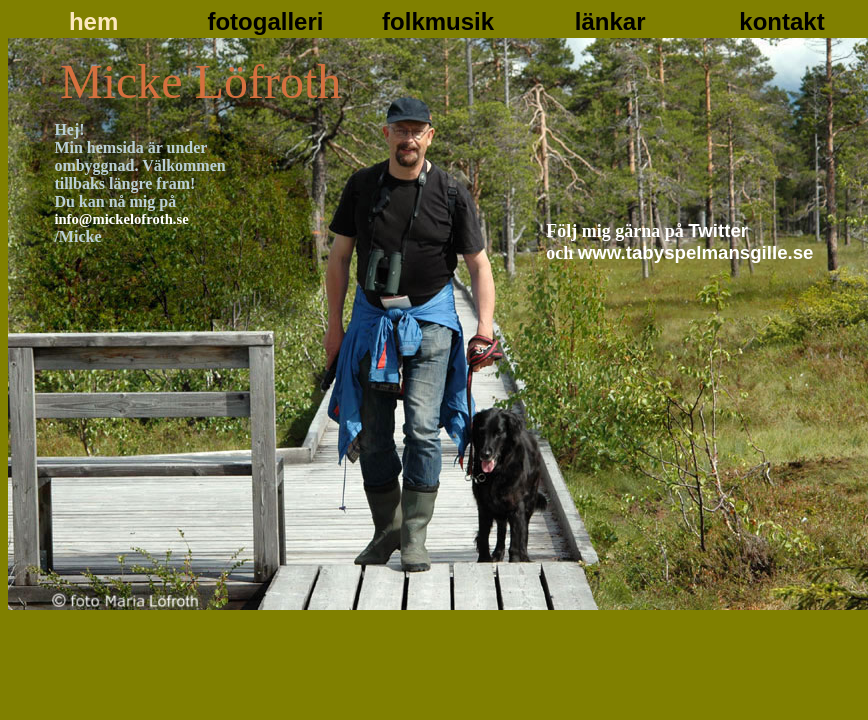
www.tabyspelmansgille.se (696, 252)
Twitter (718, 230)
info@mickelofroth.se (121, 219)
